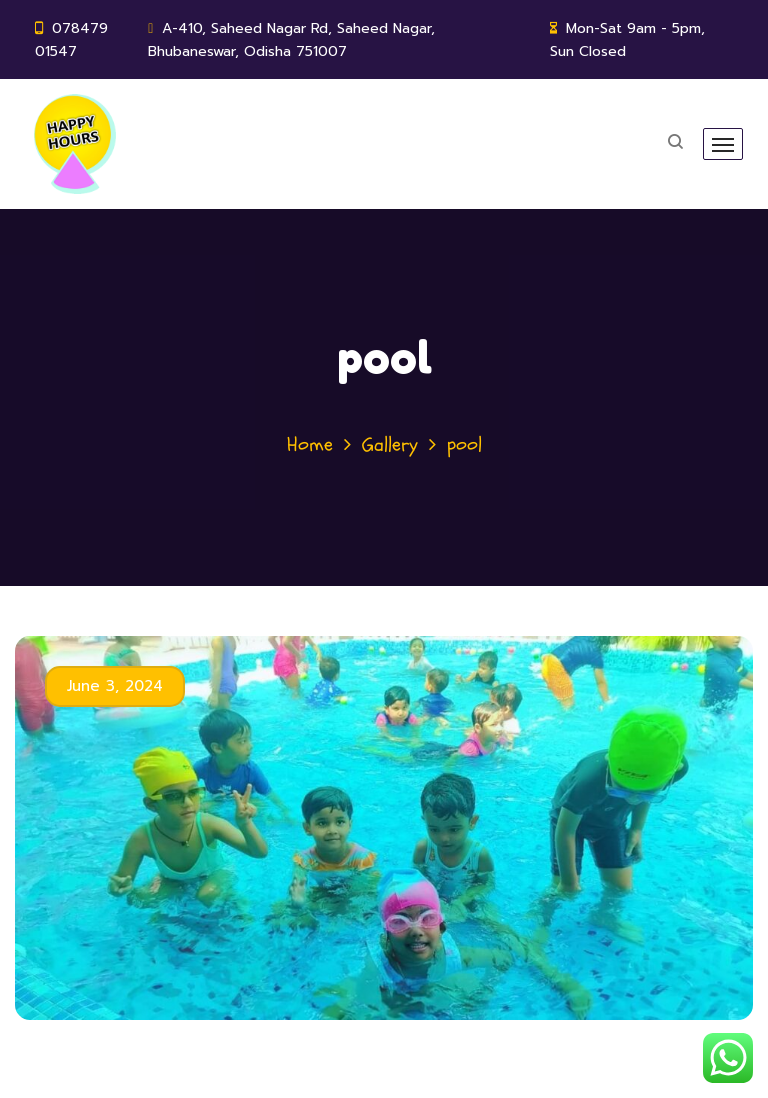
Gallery (390, 444)
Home (310, 444)
